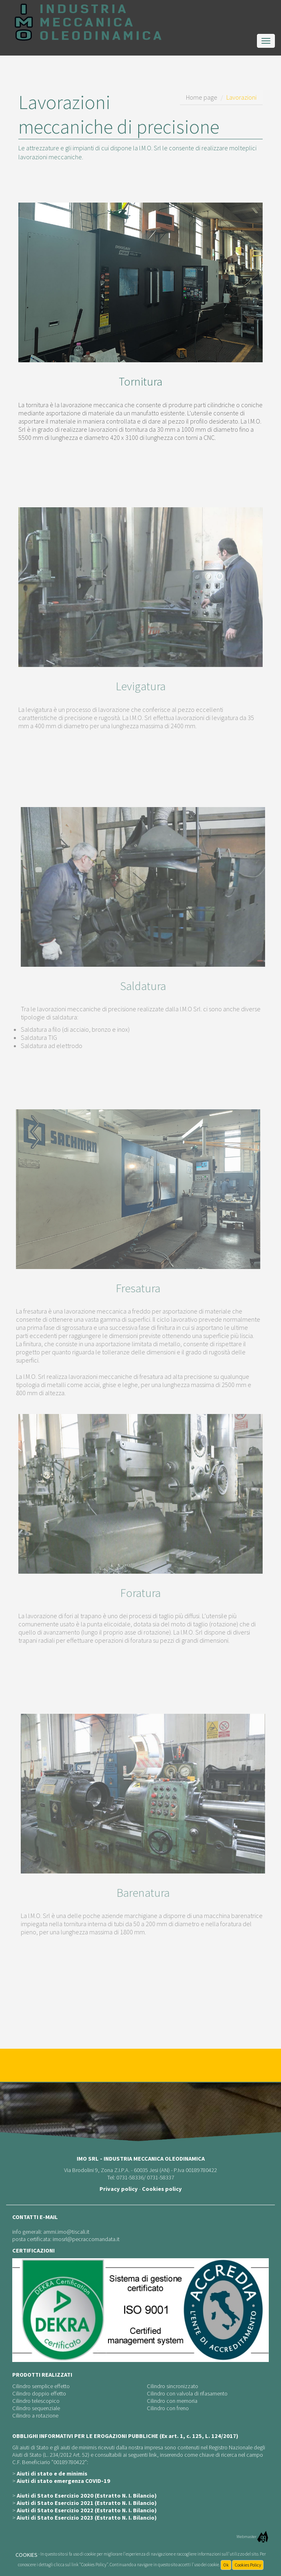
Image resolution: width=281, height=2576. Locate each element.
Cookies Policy (248, 2565)
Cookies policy (162, 2188)
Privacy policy (119, 2188)
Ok (226, 2565)
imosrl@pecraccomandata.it (86, 2239)
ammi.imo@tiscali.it (66, 2231)
